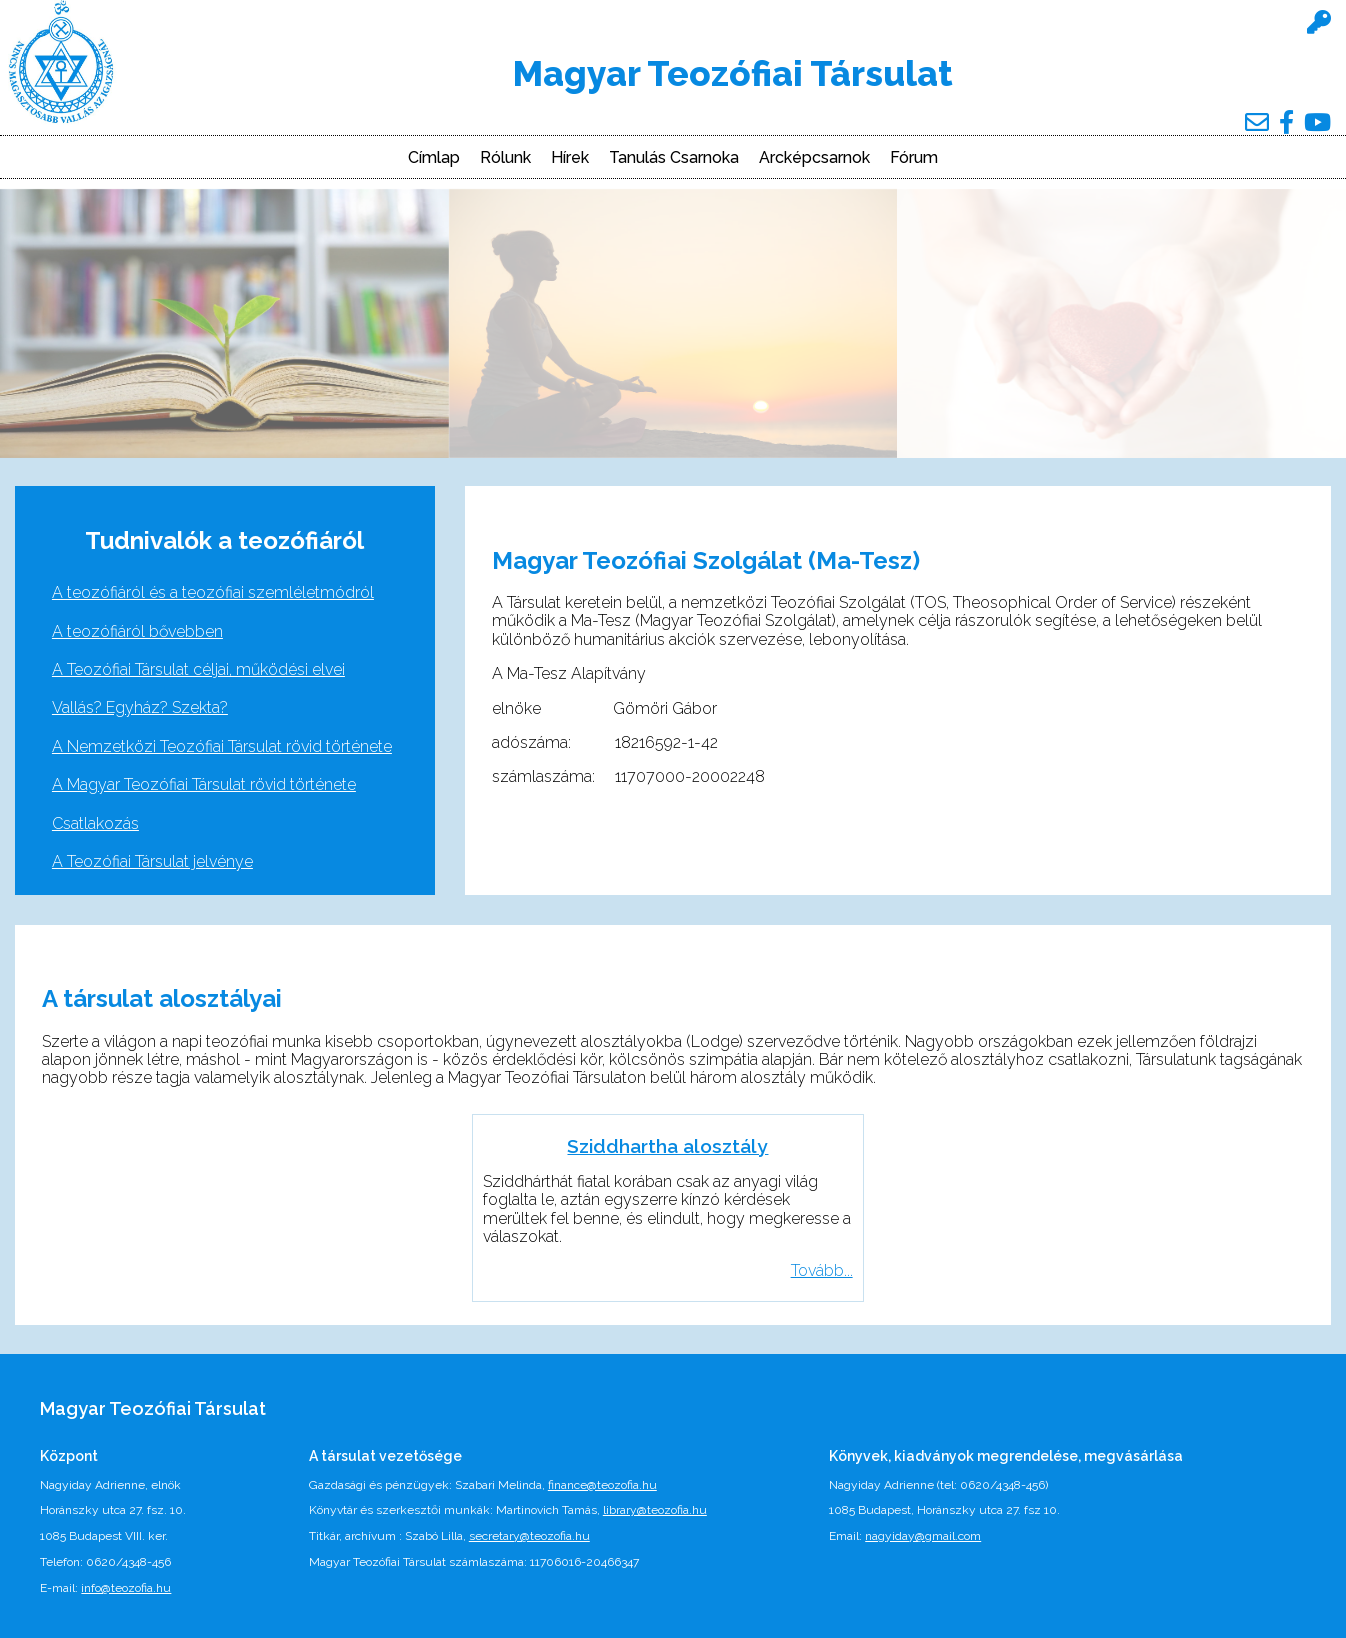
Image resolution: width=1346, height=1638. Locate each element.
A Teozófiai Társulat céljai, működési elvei (198, 669)
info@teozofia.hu (126, 1588)
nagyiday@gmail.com (923, 1536)
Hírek (570, 158)
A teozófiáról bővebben (137, 631)
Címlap (434, 158)
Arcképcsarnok (814, 158)
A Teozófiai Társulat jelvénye (152, 861)
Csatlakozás (95, 823)
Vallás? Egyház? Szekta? (140, 707)
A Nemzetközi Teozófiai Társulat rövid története (222, 746)
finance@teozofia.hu (602, 1485)
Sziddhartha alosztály (667, 1146)
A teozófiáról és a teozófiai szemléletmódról (213, 592)
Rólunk (505, 158)
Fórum (914, 158)
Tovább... (822, 1270)
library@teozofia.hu (655, 1510)
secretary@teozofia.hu (529, 1536)
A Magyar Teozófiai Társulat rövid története (204, 784)
